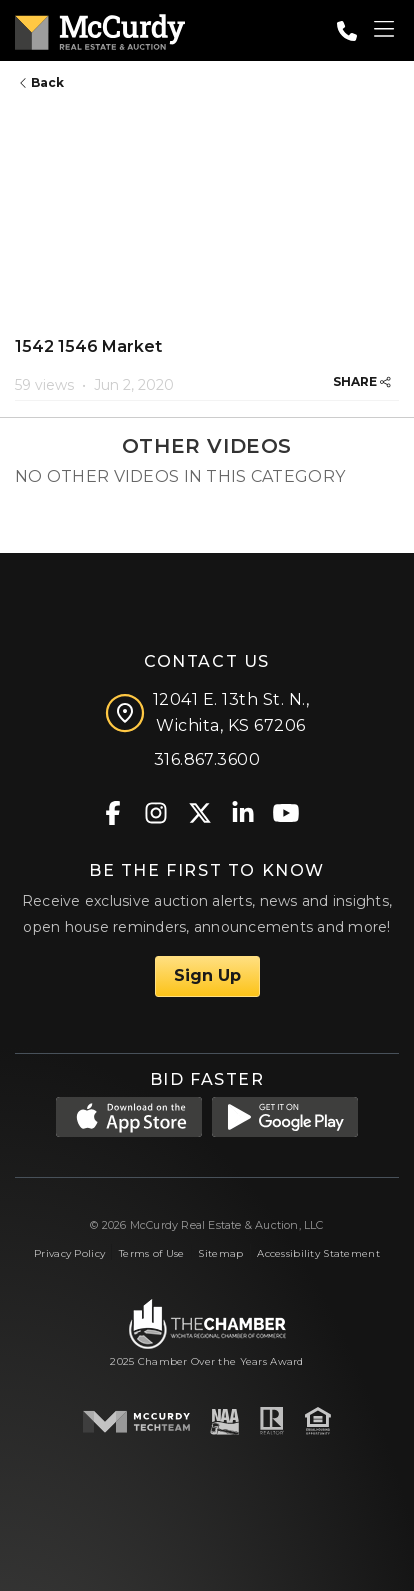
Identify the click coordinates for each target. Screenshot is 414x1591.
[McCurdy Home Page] (100, 28)
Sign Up (207, 975)
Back (42, 82)
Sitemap (220, 1253)
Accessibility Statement (318, 1253)
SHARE (362, 381)
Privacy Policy (69, 1253)
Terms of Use (151, 1253)
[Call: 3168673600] (347, 31)
